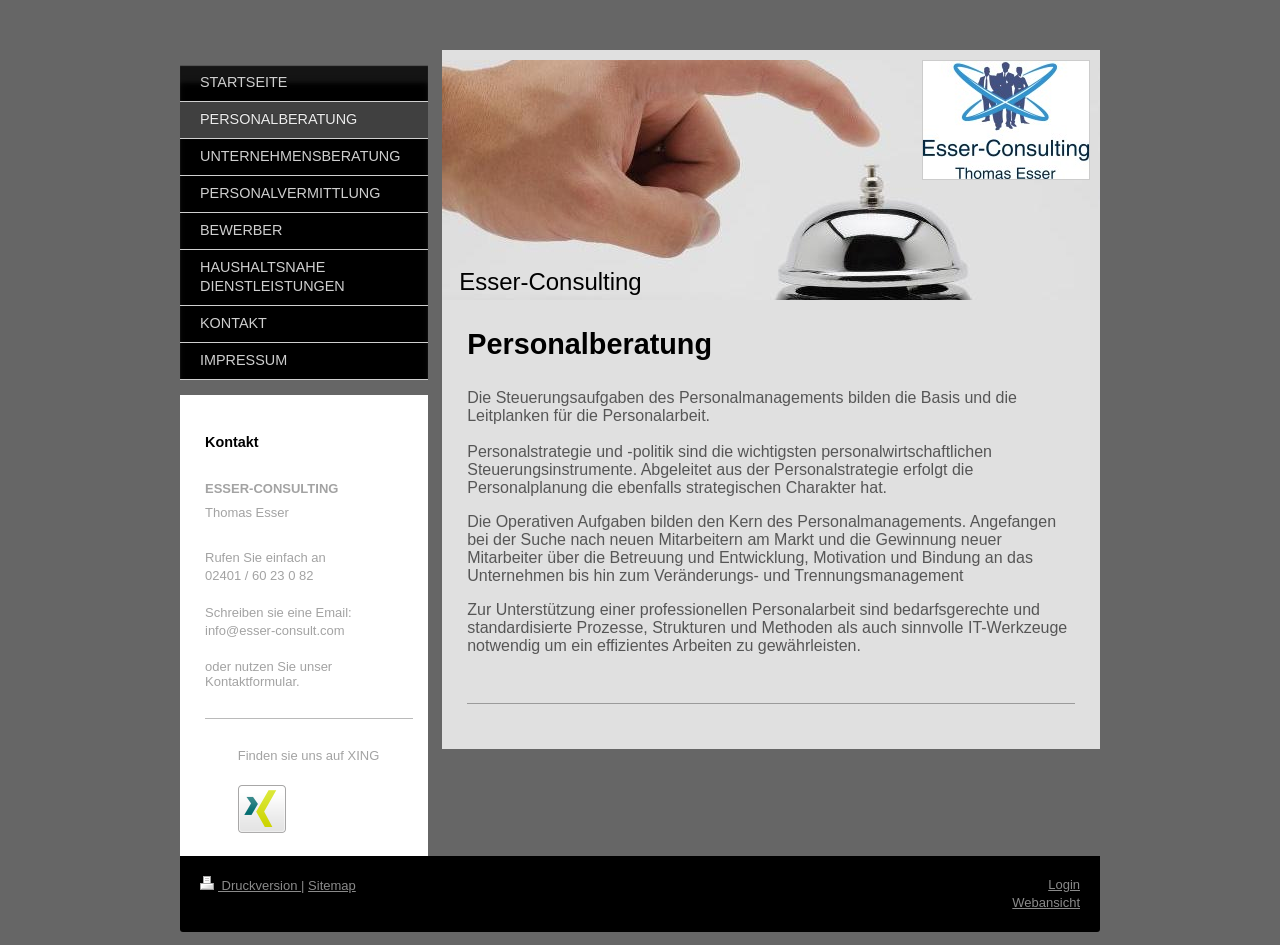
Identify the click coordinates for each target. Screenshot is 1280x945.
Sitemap (332, 885)
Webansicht (1046, 902)
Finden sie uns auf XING (309, 755)
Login (1064, 884)
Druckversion (250, 885)
